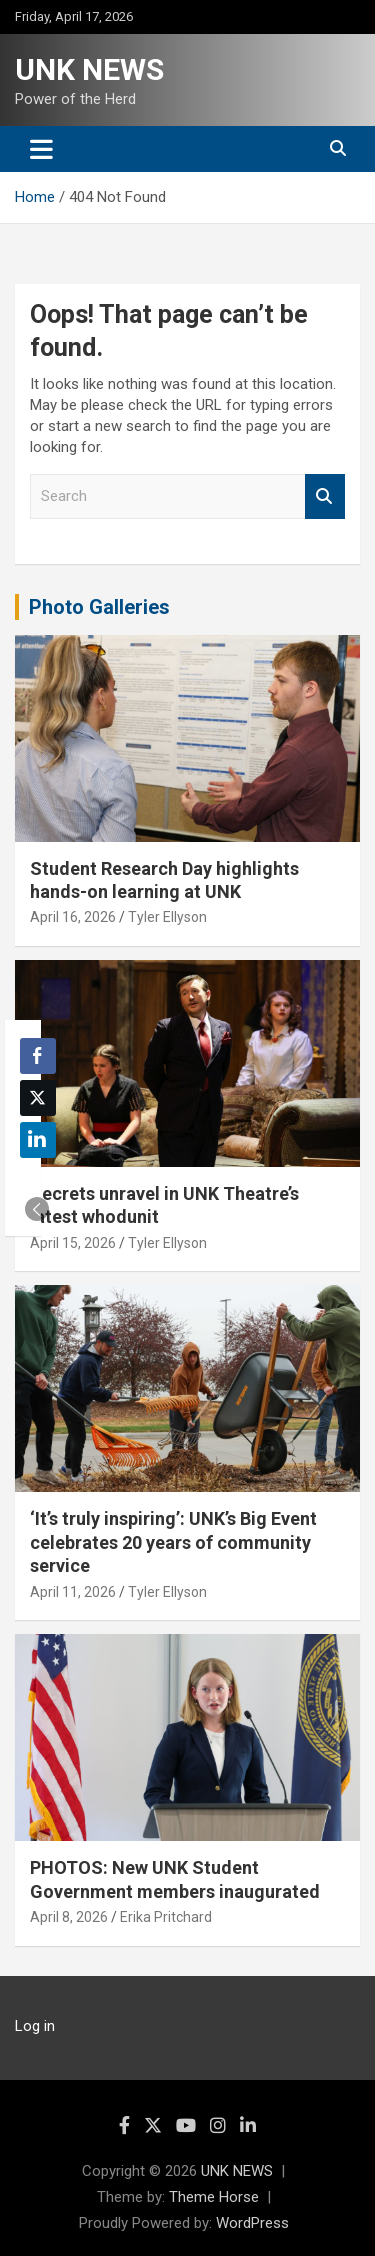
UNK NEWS (89, 69)
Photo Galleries (99, 607)
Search (325, 496)
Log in (35, 2026)
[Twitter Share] (38, 1098)
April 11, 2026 (73, 1592)
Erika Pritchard (166, 1917)
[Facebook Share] (38, 1056)
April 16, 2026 (73, 917)
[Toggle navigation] (41, 149)
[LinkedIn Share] (38, 1140)
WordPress (252, 2223)
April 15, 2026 (73, 1243)
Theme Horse (214, 2197)
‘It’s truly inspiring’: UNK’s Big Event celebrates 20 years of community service (173, 1542)
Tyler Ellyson (167, 917)
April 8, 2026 (69, 1917)
